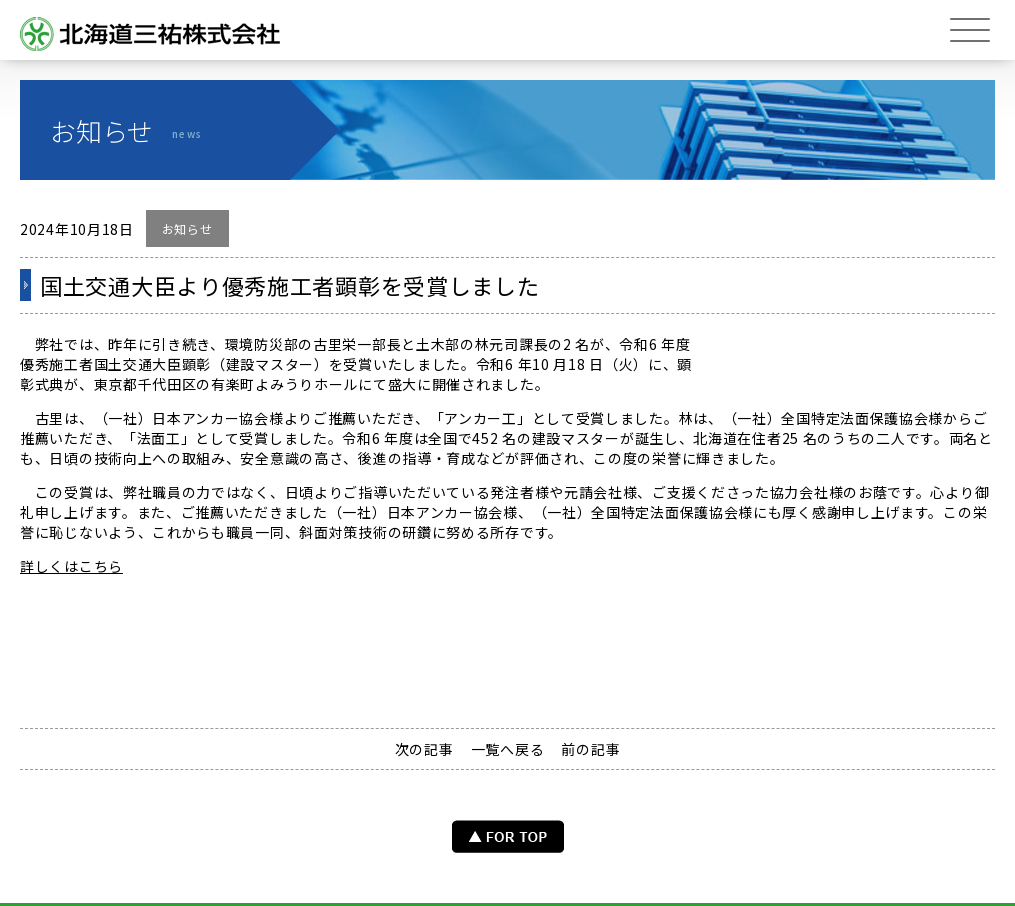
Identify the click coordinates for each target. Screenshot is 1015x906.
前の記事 (590, 749)
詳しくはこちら (71, 566)
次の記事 (424, 749)
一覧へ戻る (508, 749)
